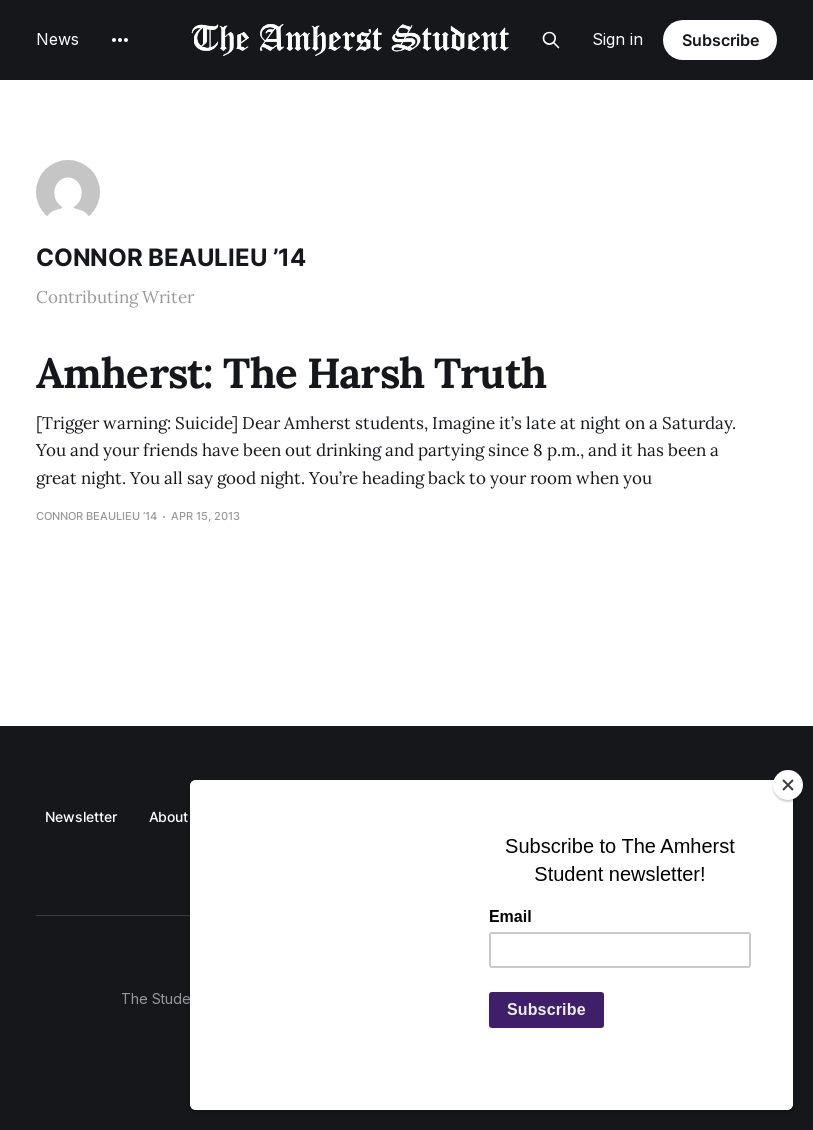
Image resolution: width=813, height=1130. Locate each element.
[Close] (788, 785)
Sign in (617, 39)
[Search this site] (551, 40)
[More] (120, 40)
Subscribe (720, 40)
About (169, 816)
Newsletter (80, 816)
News (57, 39)
